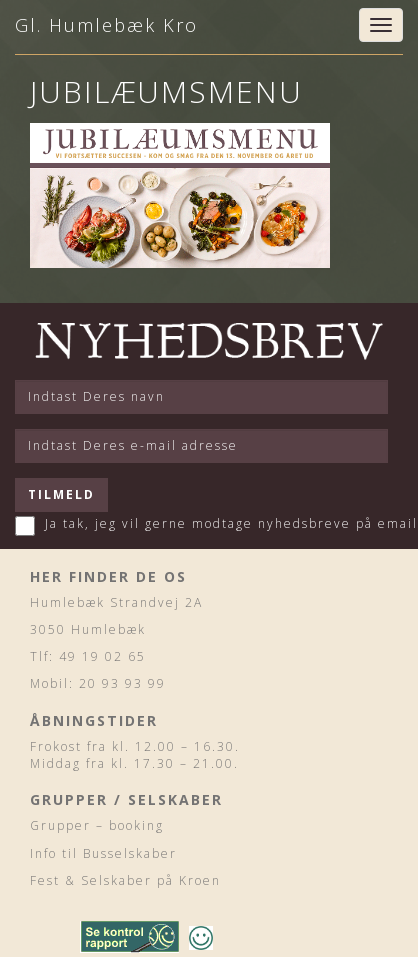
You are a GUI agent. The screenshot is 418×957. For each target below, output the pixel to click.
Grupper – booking (97, 825)
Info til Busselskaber (103, 853)
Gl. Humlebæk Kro (106, 25)
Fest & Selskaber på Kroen (125, 880)
